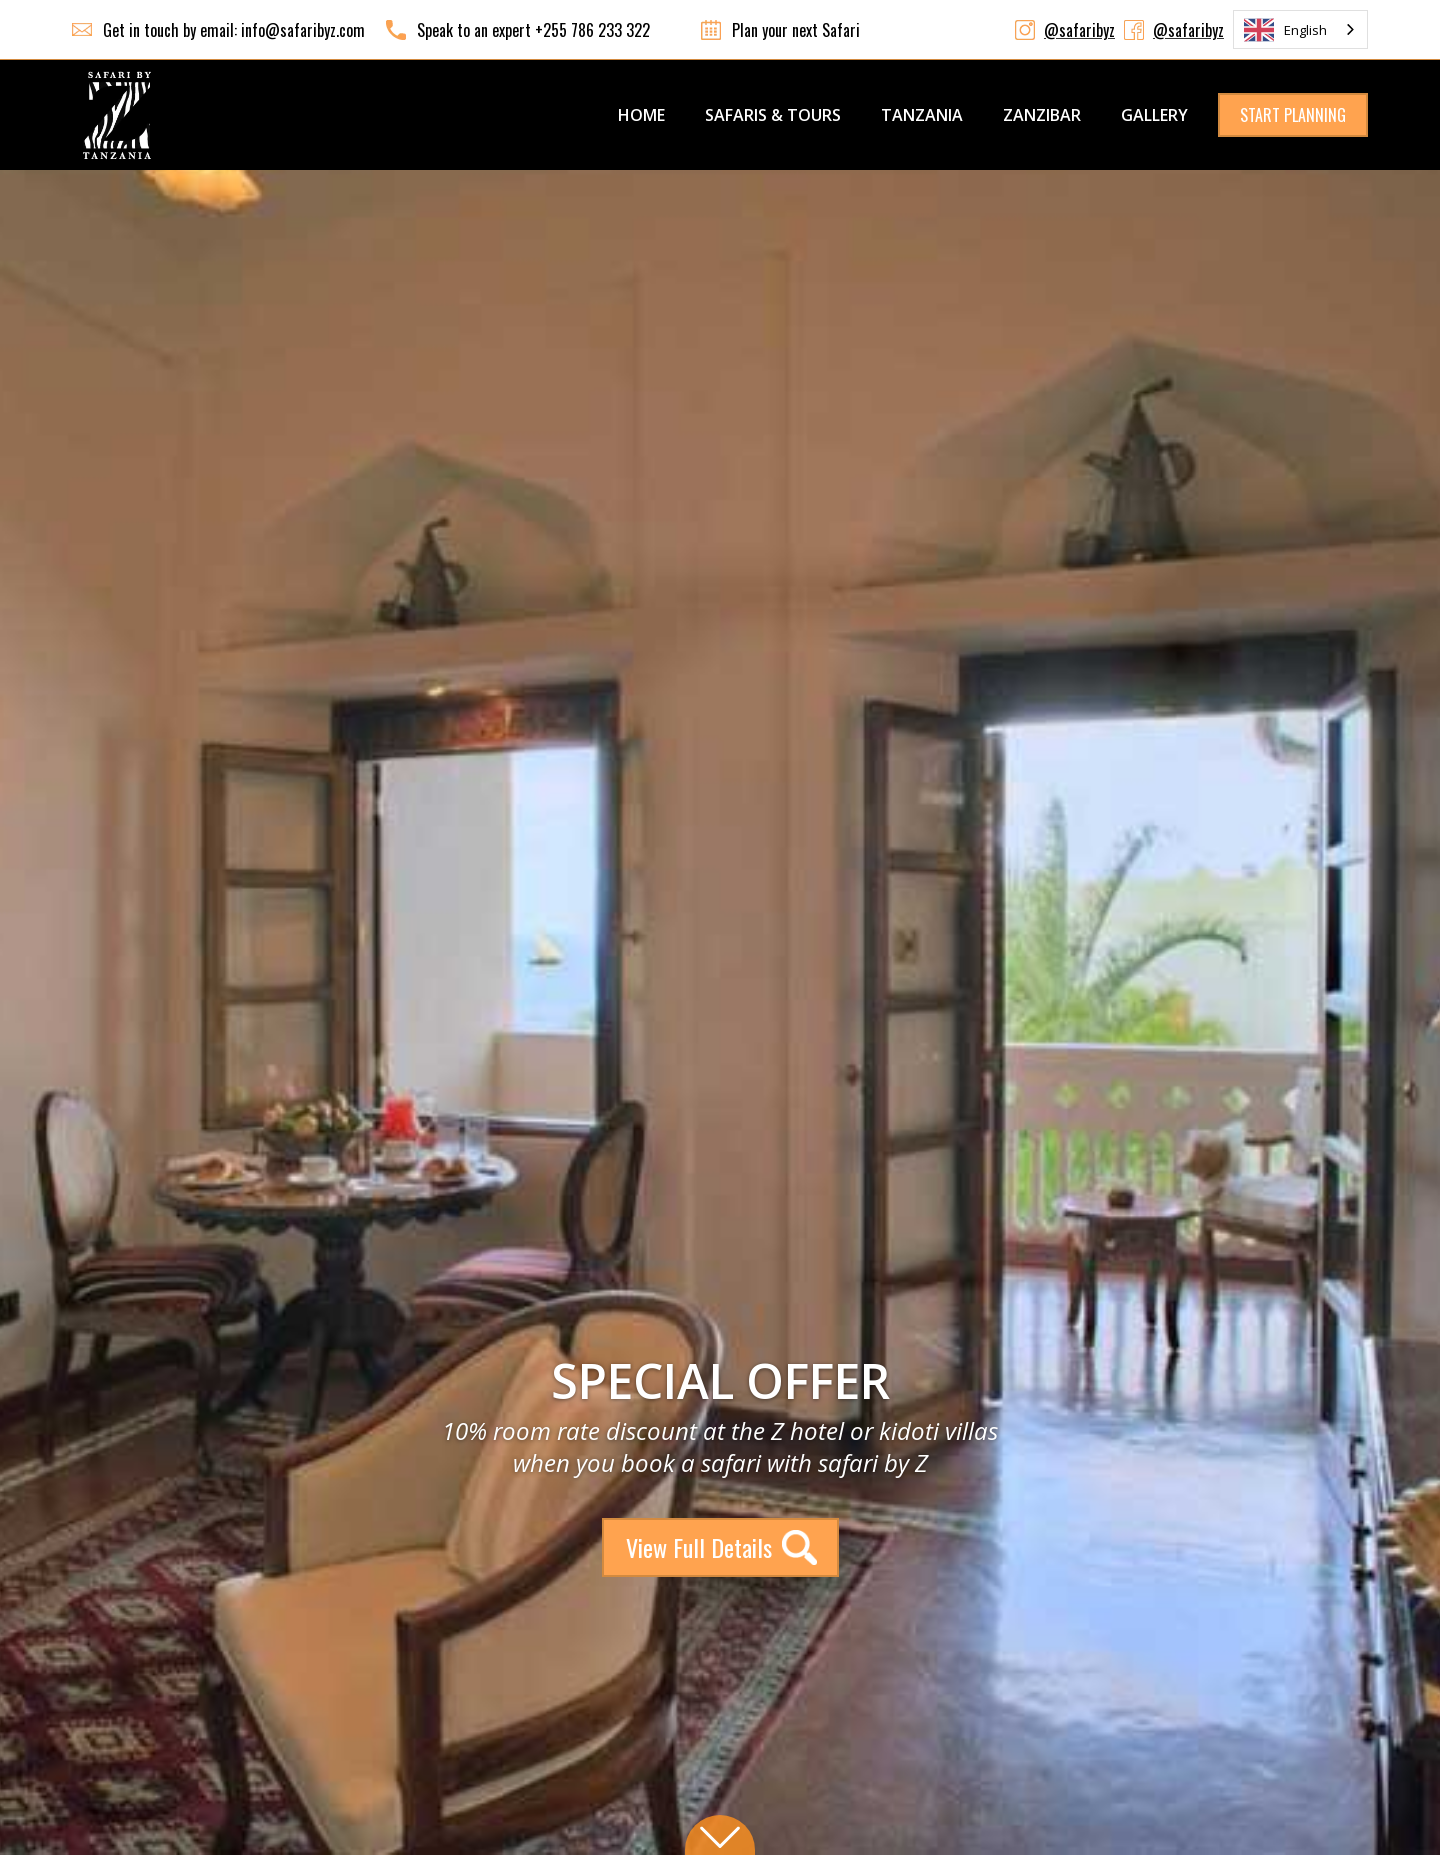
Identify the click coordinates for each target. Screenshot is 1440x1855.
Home (641, 115)
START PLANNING (1293, 115)
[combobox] (1300, 29)
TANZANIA (922, 115)
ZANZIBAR (1042, 115)
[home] (117, 115)
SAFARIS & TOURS (773, 115)
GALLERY (1154, 115)
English (1285, 30)
